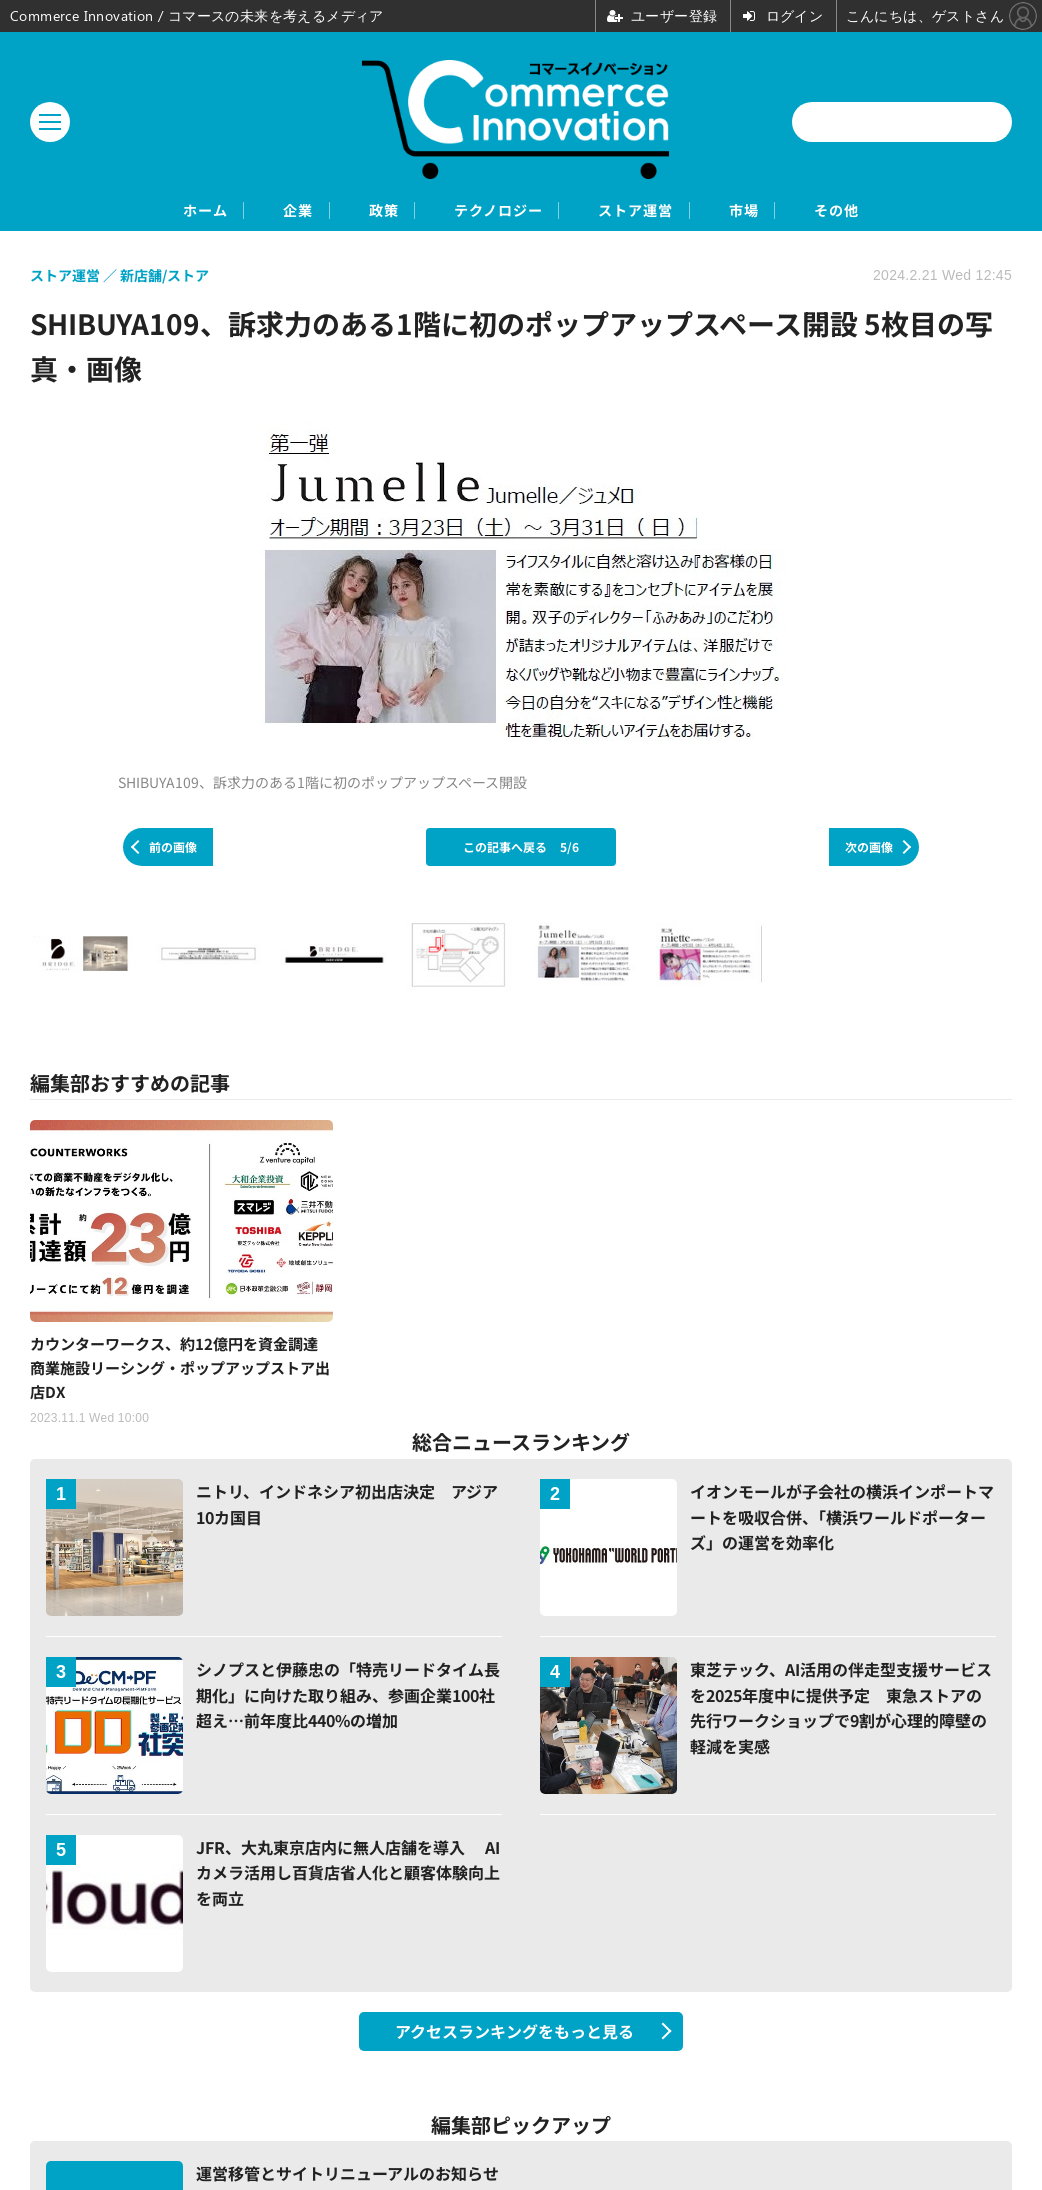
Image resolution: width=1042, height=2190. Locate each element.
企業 (234, 211)
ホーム (111, 211)
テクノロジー (495, 211)
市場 (808, 211)
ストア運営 (668, 211)
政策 (348, 211)
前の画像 (173, 848)
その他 (930, 211)
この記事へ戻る (521, 848)
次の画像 (869, 848)
